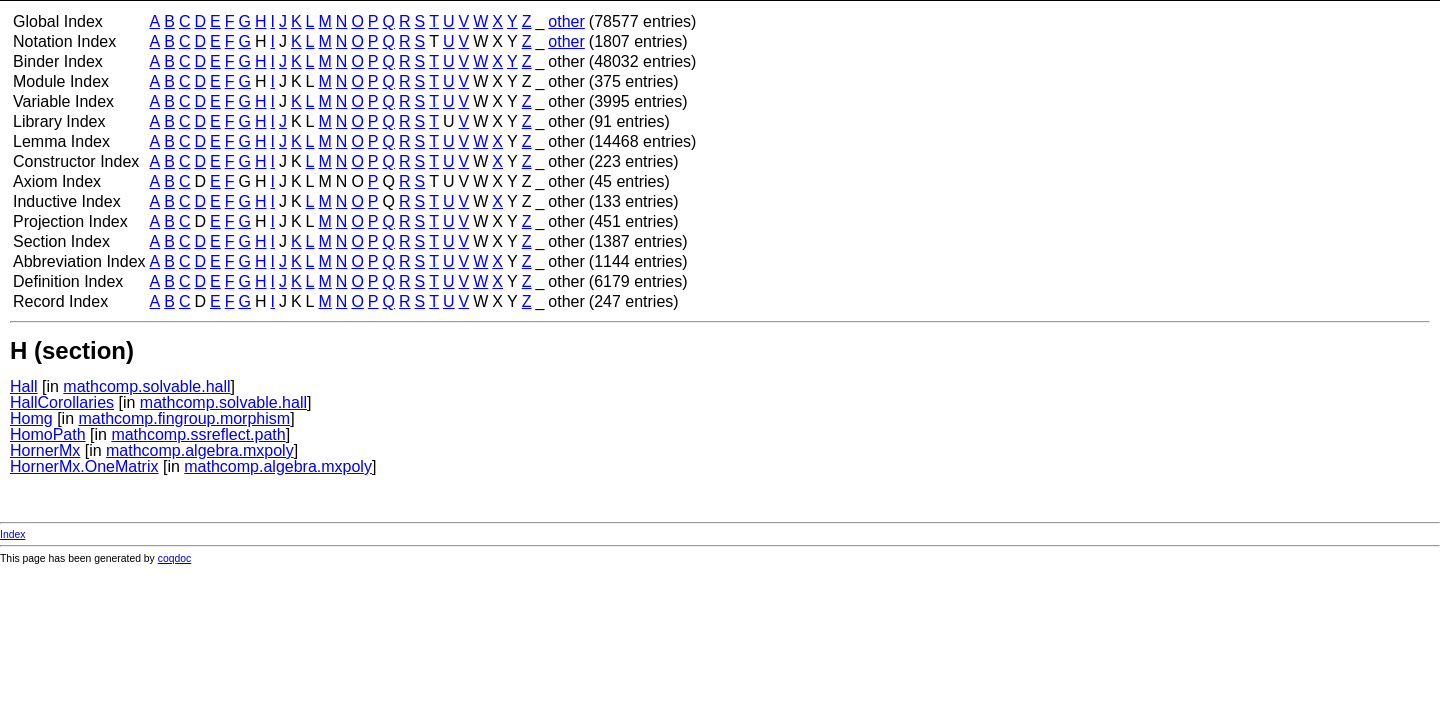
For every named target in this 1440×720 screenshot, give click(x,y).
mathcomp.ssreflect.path (198, 434)
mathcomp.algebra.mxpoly (200, 450)
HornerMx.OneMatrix (84, 466)
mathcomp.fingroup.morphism (184, 418)
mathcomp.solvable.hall (146, 386)
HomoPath (48, 434)
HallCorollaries (62, 402)
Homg (31, 418)
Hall (24, 386)
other (566, 21)
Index (12, 534)
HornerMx (45, 450)
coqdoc (175, 558)
